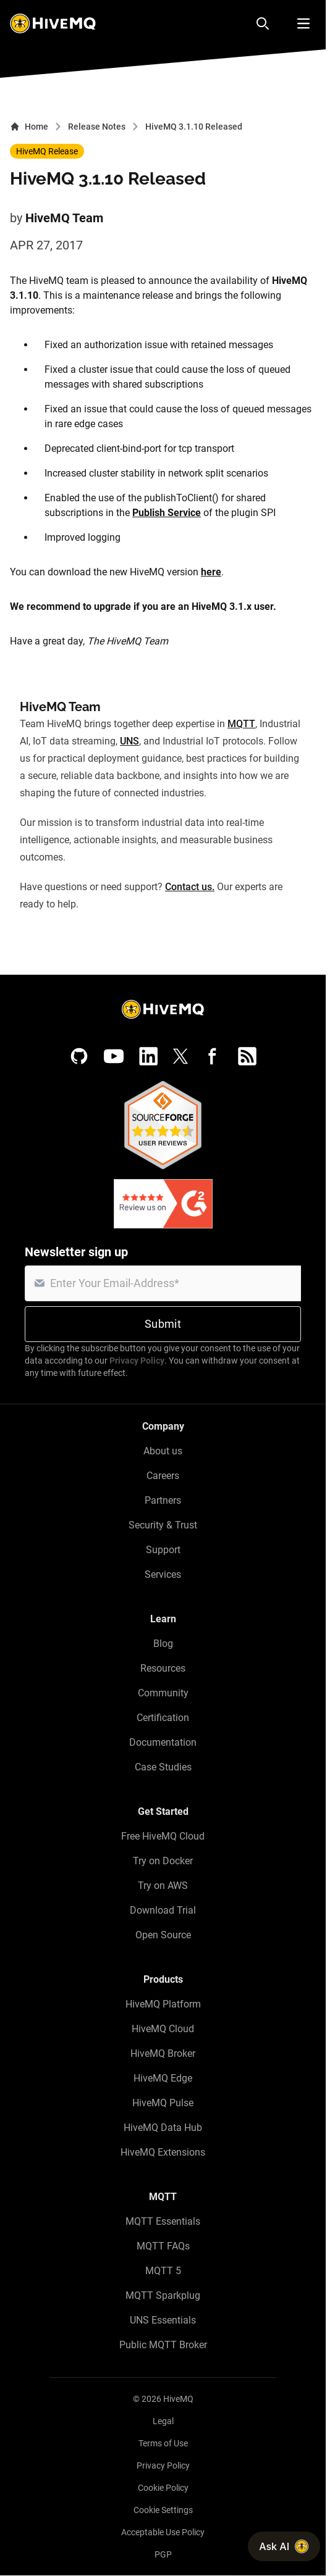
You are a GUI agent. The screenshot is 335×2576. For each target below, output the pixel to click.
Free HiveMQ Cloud (163, 1836)
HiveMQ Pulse (162, 2103)
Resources (162, 1668)
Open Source (163, 1935)
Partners (163, 1500)
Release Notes (96, 126)
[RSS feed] (247, 1056)
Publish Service (166, 513)
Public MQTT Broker (163, 2345)
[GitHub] (79, 1056)
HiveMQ (178, 2399)
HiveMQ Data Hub (163, 2127)
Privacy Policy (136, 1360)
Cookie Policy (163, 2488)
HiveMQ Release (47, 151)
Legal (163, 2421)
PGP (163, 2554)
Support (163, 1550)
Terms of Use (163, 2443)
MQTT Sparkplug (162, 2295)
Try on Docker (163, 1861)
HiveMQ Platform (163, 2004)
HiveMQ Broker (162, 2053)
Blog (163, 1643)
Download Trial (163, 1910)
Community (163, 1693)
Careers (162, 1476)
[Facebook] (213, 1056)
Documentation (163, 1742)
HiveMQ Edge (163, 2078)
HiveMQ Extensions (163, 2152)
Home (29, 126)
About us (162, 1451)
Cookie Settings (163, 2510)
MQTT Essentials (162, 2221)
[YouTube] (114, 1056)
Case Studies (163, 1767)
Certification (163, 1718)
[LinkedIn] (148, 1056)
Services (163, 1574)
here (211, 572)
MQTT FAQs (163, 2246)
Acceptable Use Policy (163, 2532)
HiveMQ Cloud (163, 2029)
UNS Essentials (163, 2320)
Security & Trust (163, 1525)
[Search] (263, 23)
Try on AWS (163, 1885)
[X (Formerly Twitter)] (180, 1056)
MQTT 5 (163, 2271)
